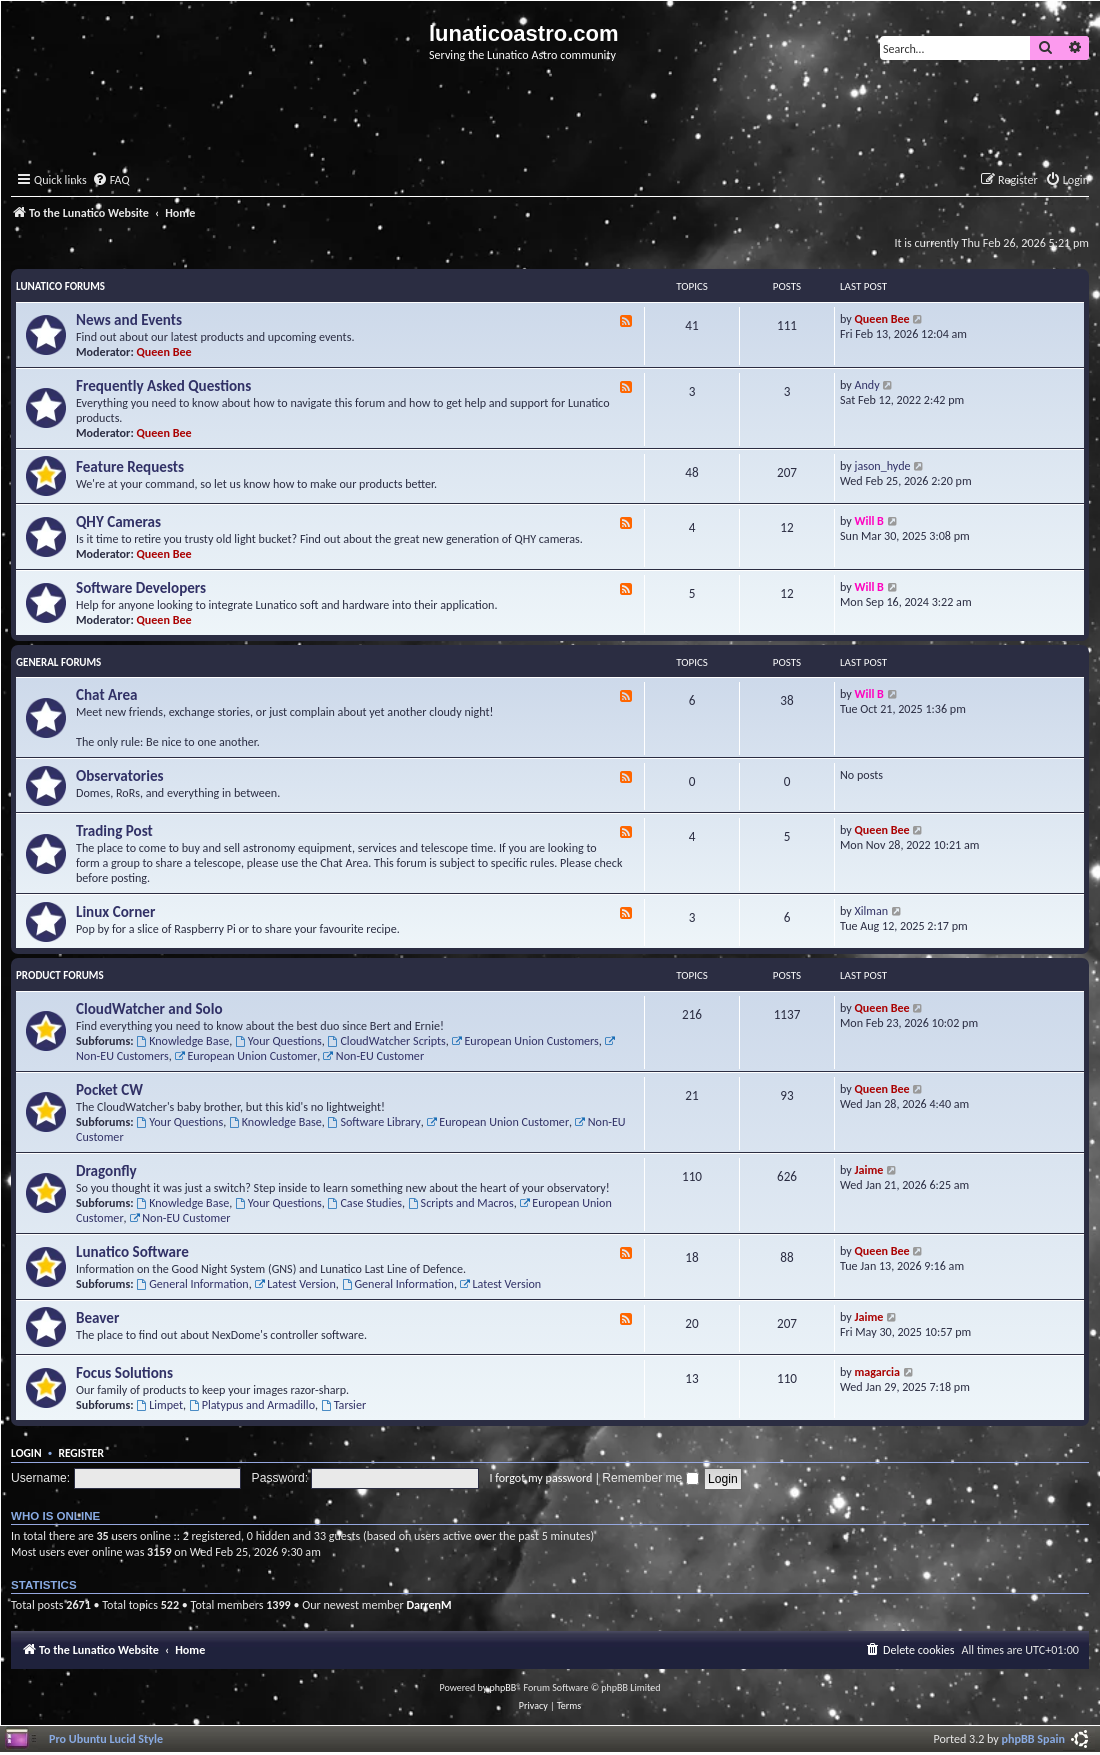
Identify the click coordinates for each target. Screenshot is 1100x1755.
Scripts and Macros (461, 1202)
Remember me (650, 1478)
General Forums (58, 662)
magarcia (877, 1371)
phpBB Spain (1033, 1738)
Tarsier (343, 1404)
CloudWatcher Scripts (387, 1040)
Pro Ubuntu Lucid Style (106, 1738)
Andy (867, 384)
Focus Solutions (124, 1373)
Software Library (374, 1121)
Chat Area (107, 695)
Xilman (872, 910)
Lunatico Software (132, 1252)
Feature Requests (130, 467)
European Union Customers (525, 1040)
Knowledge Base (182, 1040)
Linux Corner (115, 912)
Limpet (159, 1404)
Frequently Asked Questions (163, 386)
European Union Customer (246, 1055)
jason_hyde (883, 465)
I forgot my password (541, 1477)
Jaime (869, 1169)
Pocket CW (109, 1090)
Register (81, 1453)
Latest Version (294, 1283)
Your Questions (278, 1040)
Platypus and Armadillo (252, 1404)
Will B (869, 520)
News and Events (129, 320)
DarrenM (428, 1604)
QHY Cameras (118, 522)
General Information (192, 1283)
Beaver (97, 1318)
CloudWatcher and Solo (149, 1009)
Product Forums (60, 975)
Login (26, 1453)
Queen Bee (164, 351)
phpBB (503, 1687)
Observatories (120, 776)
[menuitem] (111, 180)
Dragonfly (106, 1171)
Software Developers (141, 588)
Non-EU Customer (373, 1055)
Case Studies (365, 1202)
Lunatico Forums (60, 286)
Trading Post (114, 831)
